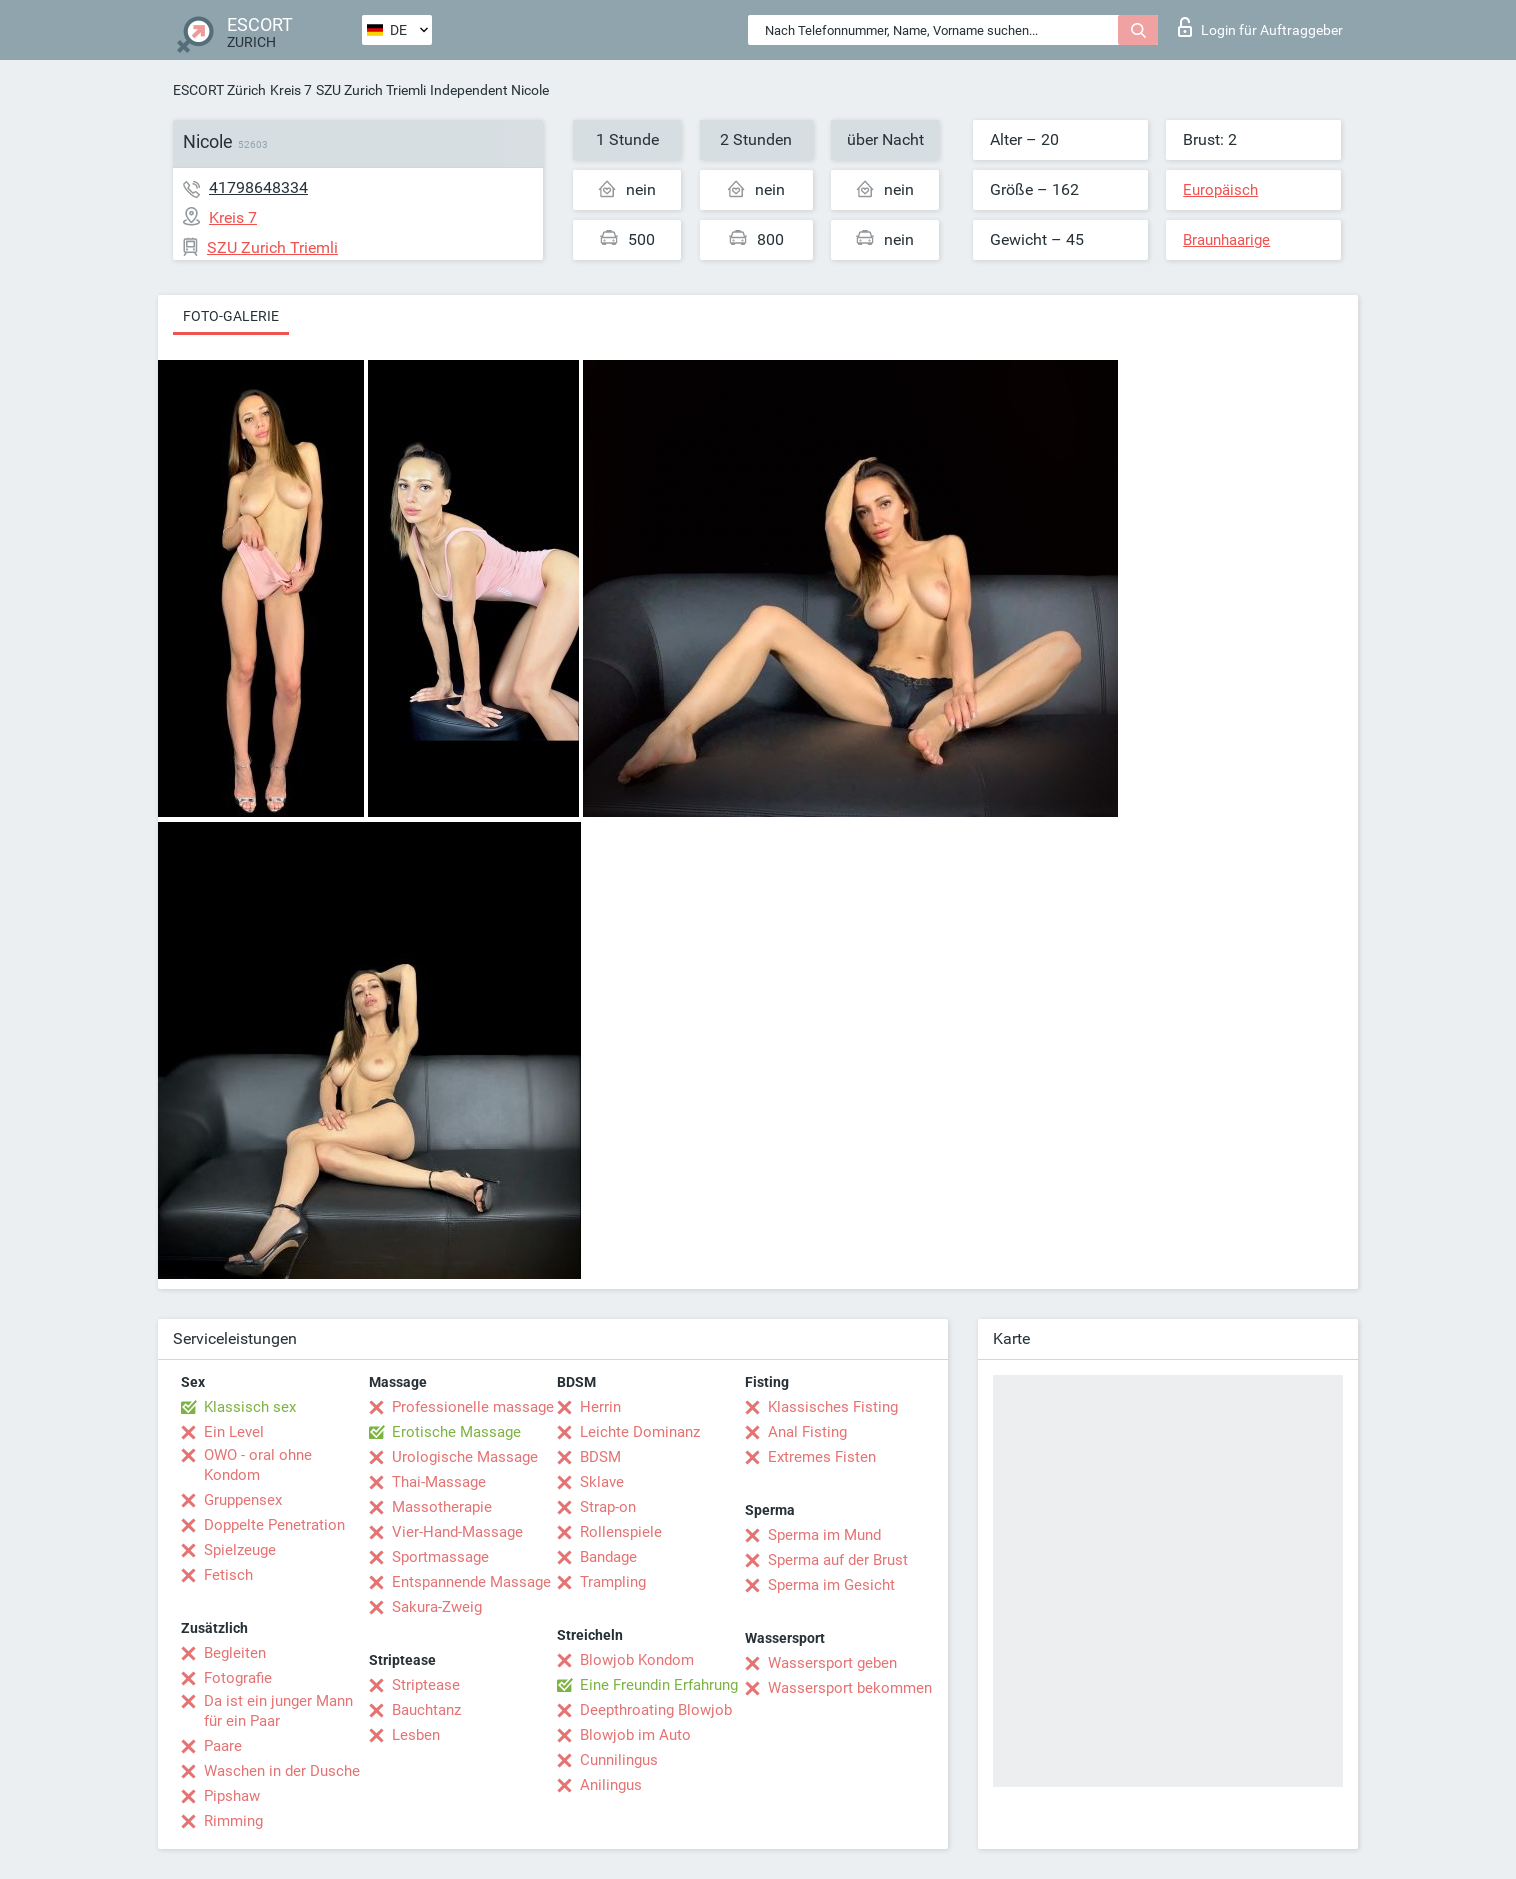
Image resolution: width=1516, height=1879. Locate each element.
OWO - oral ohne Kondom (258, 1465)
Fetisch (228, 1575)
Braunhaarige (1226, 240)
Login (1260, 27)
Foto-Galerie (231, 316)
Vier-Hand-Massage (457, 1532)
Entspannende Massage (471, 1582)
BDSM (600, 1457)
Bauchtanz (426, 1710)
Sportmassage (440, 1557)
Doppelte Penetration (274, 1525)
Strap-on (608, 1507)
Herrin (600, 1407)
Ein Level (234, 1432)
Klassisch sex (250, 1407)
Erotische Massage (456, 1432)
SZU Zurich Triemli (371, 90)
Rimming (233, 1821)
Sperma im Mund (824, 1535)
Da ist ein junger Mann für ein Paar (278, 1711)
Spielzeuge (240, 1550)
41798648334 (258, 187)
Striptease (426, 1685)
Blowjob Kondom (637, 1660)
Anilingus (611, 1785)
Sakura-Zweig (437, 1607)
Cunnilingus (619, 1760)
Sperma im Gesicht (831, 1585)
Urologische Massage (465, 1457)
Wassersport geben (832, 1663)
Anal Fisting (807, 1432)
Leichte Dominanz (640, 1432)
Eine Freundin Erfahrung (659, 1685)
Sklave (602, 1482)
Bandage (608, 1557)
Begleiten (235, 1653)
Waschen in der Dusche (282, 1771)
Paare (223, 1746)
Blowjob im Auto (635, 1735)
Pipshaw (232, 1796)
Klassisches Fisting (833, 1407)
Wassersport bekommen (850, 1688)
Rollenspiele (621, 1532)
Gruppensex (243, 1500)
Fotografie (238, 1678)
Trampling (613, 1582)
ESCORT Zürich (219, 90)
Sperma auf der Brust (838, 1560)
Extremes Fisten (822, 1457)
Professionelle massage (473, 1407)
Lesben (416, 1735)
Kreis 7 (291, 90)
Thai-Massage (439, 1482)
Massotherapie (442, 1507)
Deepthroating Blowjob (656, 1710)
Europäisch (1220, 190)
